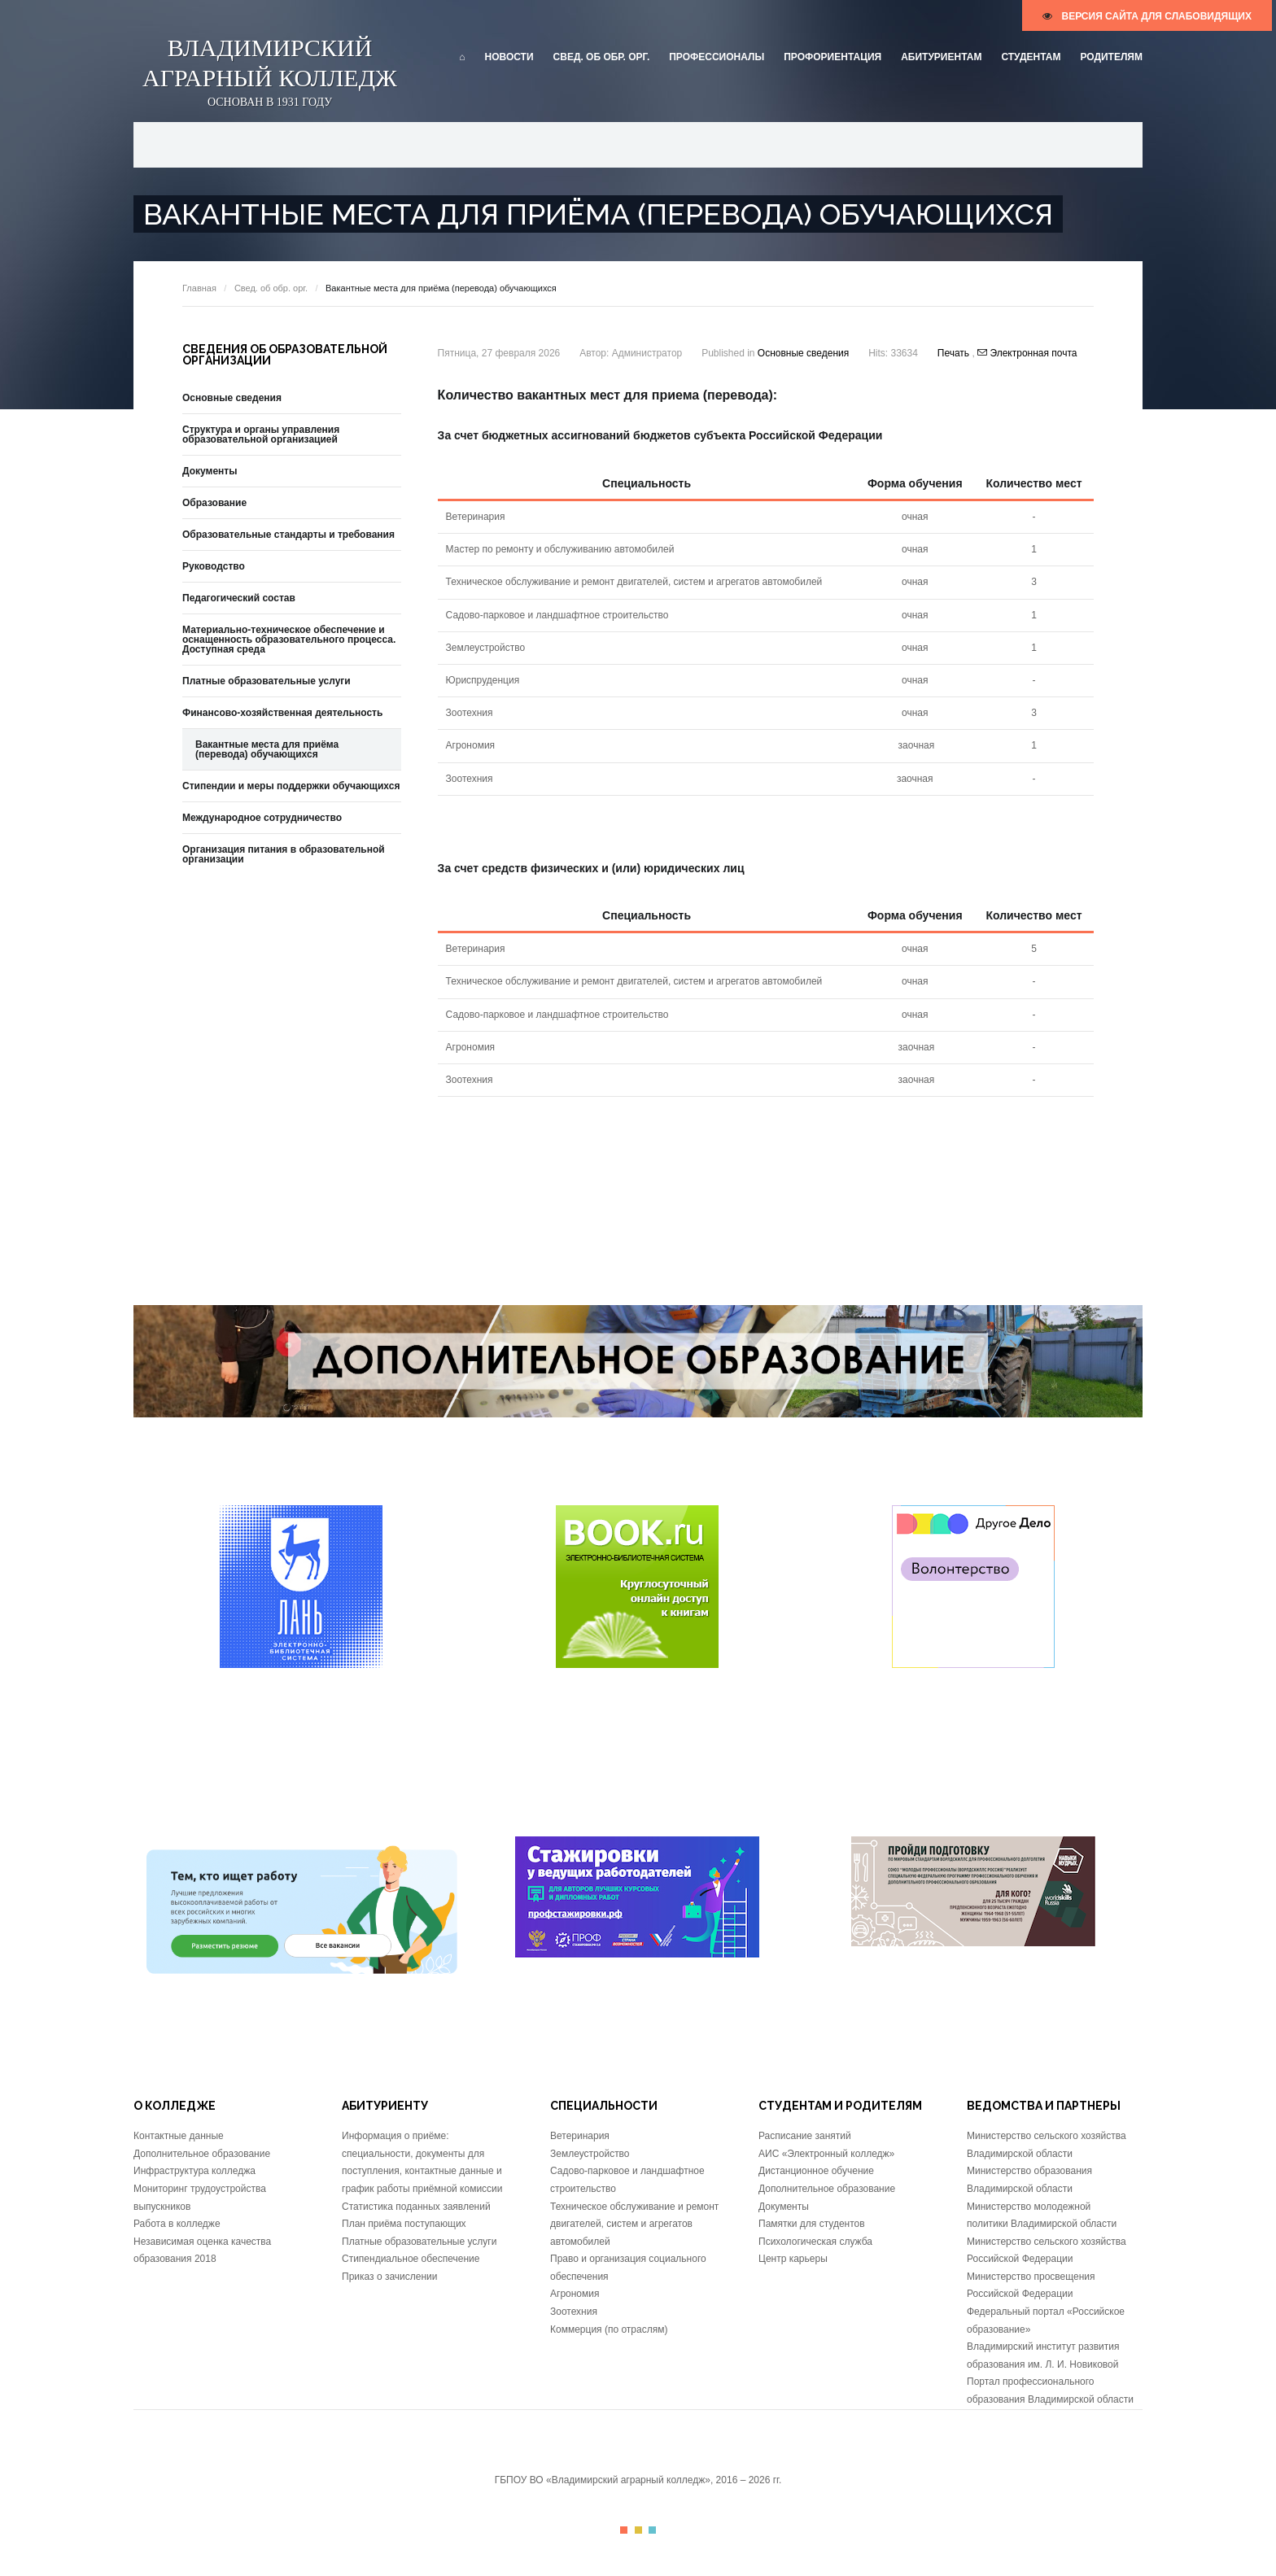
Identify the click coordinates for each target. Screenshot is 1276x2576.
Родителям (1111, 57)
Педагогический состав (238, 598)
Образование (214, 503)
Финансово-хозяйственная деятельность (282, 712)
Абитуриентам (941, 57)
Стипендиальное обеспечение (410, 2258)
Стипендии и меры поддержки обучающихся (291, 786)
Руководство (213, 566)
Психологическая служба (815, 2241)
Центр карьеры (793, 2258)
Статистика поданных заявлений (416, 2206)
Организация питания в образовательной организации (283, 854)
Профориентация (832, 57)
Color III (652, 2530)
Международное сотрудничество (262, 817)
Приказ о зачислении (389, 2276)
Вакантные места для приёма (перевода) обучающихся (267, 749)
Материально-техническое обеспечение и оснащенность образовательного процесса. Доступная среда (288, 639)
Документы (209, 471)
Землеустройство (590, 2153)
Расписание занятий (804, 2136)
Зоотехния (573, 2311)
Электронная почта (1027, 353)
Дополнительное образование (201, 2153)
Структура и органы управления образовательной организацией (260, 434)
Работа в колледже (177, 2223)
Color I (623, 2530)
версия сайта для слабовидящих (1147, 16)
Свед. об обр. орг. (601, 57)
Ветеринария (580, 2136)
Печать (954, 353)
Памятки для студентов (811, 2223)
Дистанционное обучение (816, 2171)
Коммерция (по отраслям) (608, 2329)
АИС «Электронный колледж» (826, 2153)
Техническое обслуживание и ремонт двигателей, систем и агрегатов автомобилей (634, 2224)
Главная (199, 288)
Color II (638, 2530)
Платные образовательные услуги (266, 681)
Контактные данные (178, 2136)
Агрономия (574, 2293)
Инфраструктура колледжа (194, 2171)
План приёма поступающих (404, 2223)
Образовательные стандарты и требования (288, 534)
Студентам (1030, 57)
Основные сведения (803, 353)
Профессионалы (716, 57)
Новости (509, 57)
